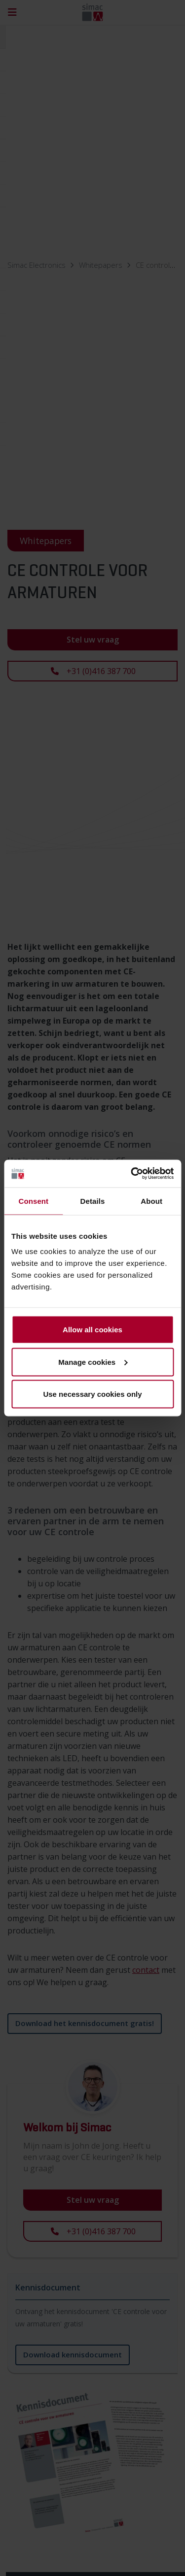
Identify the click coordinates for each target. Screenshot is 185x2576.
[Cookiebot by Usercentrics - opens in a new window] (132, 1173)
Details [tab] (92, 1200)
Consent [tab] (33, 1200)
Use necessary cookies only (92, 1394)
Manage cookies (92, 1361)
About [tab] (151, 1200)
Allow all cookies (92, 1329)
